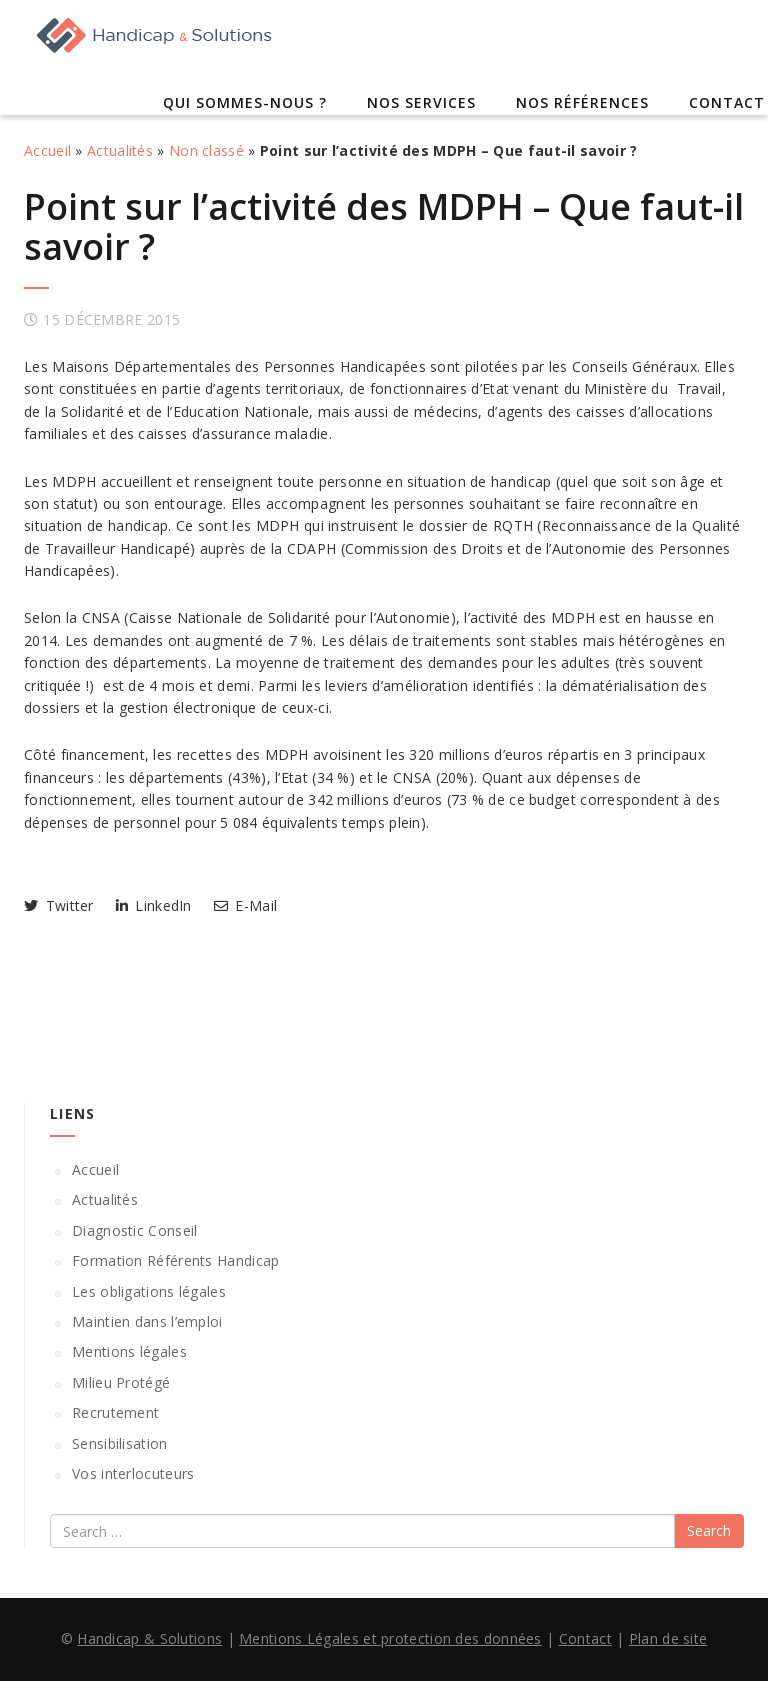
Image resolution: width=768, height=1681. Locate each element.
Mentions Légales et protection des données (390, 1638)
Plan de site (668, 1638)
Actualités (120, 150)
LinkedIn (154, 905)
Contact (727, 102)
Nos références (582, 102)
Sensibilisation (120, 1443)
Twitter (59, 905)
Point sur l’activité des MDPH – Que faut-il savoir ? (384, 226)
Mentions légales (129, 1351)
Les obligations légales (149, 1291)
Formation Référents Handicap (175, 1260)
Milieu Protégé (121, 1382)
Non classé (206, 150)
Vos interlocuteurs (133, 1473)
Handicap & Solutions (149, 1638)
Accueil (47, 150)
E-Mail (245, 905)
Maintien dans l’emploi (147, 1321)
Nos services (421, 102)
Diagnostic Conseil (134, 1230)
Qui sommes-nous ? (245, 102)
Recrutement (115, 1412)
